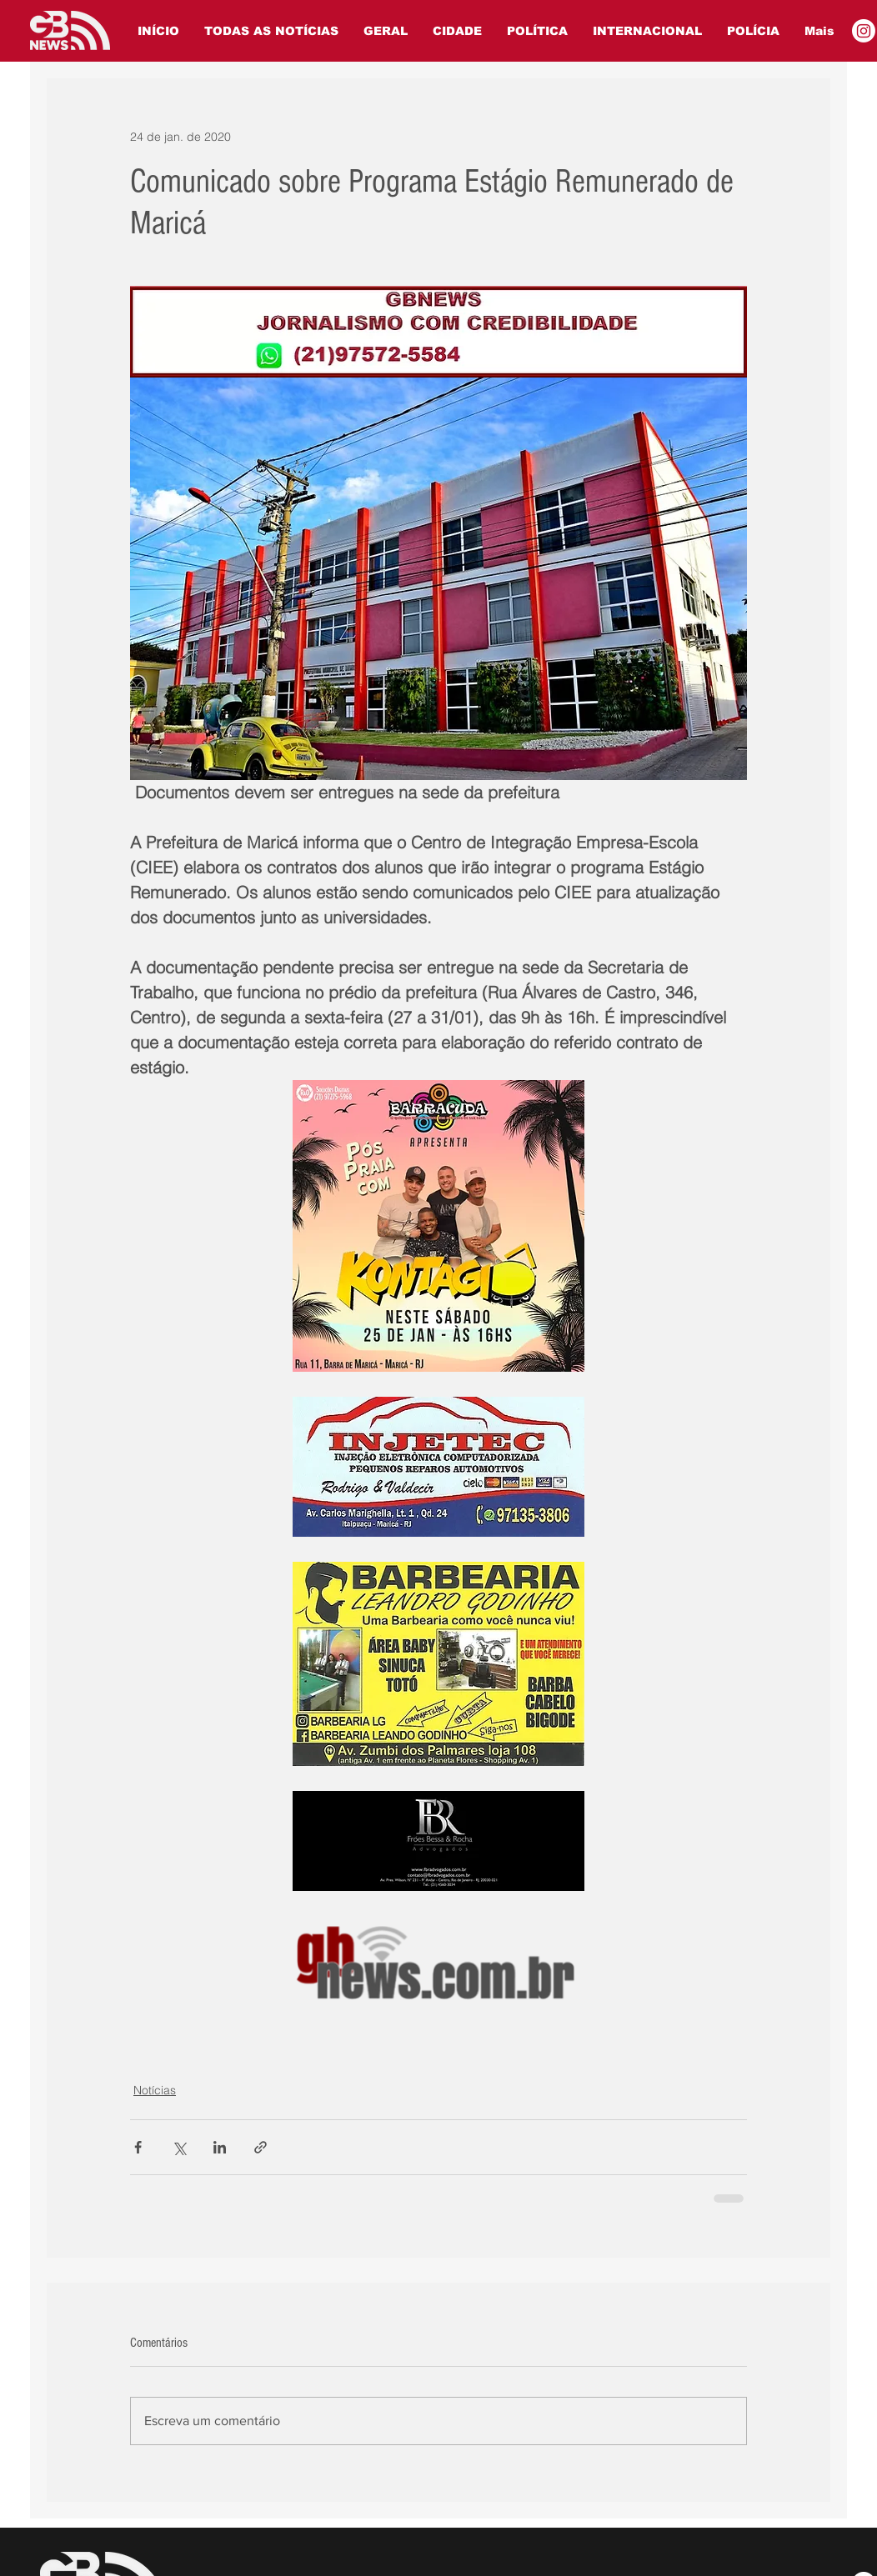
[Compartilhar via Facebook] (138, 2147)
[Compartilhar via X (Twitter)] (179, 2147)
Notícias (154, 2090)
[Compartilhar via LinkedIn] (220, 2147)
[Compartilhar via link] (260, 2147)
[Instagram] (863, 31)
